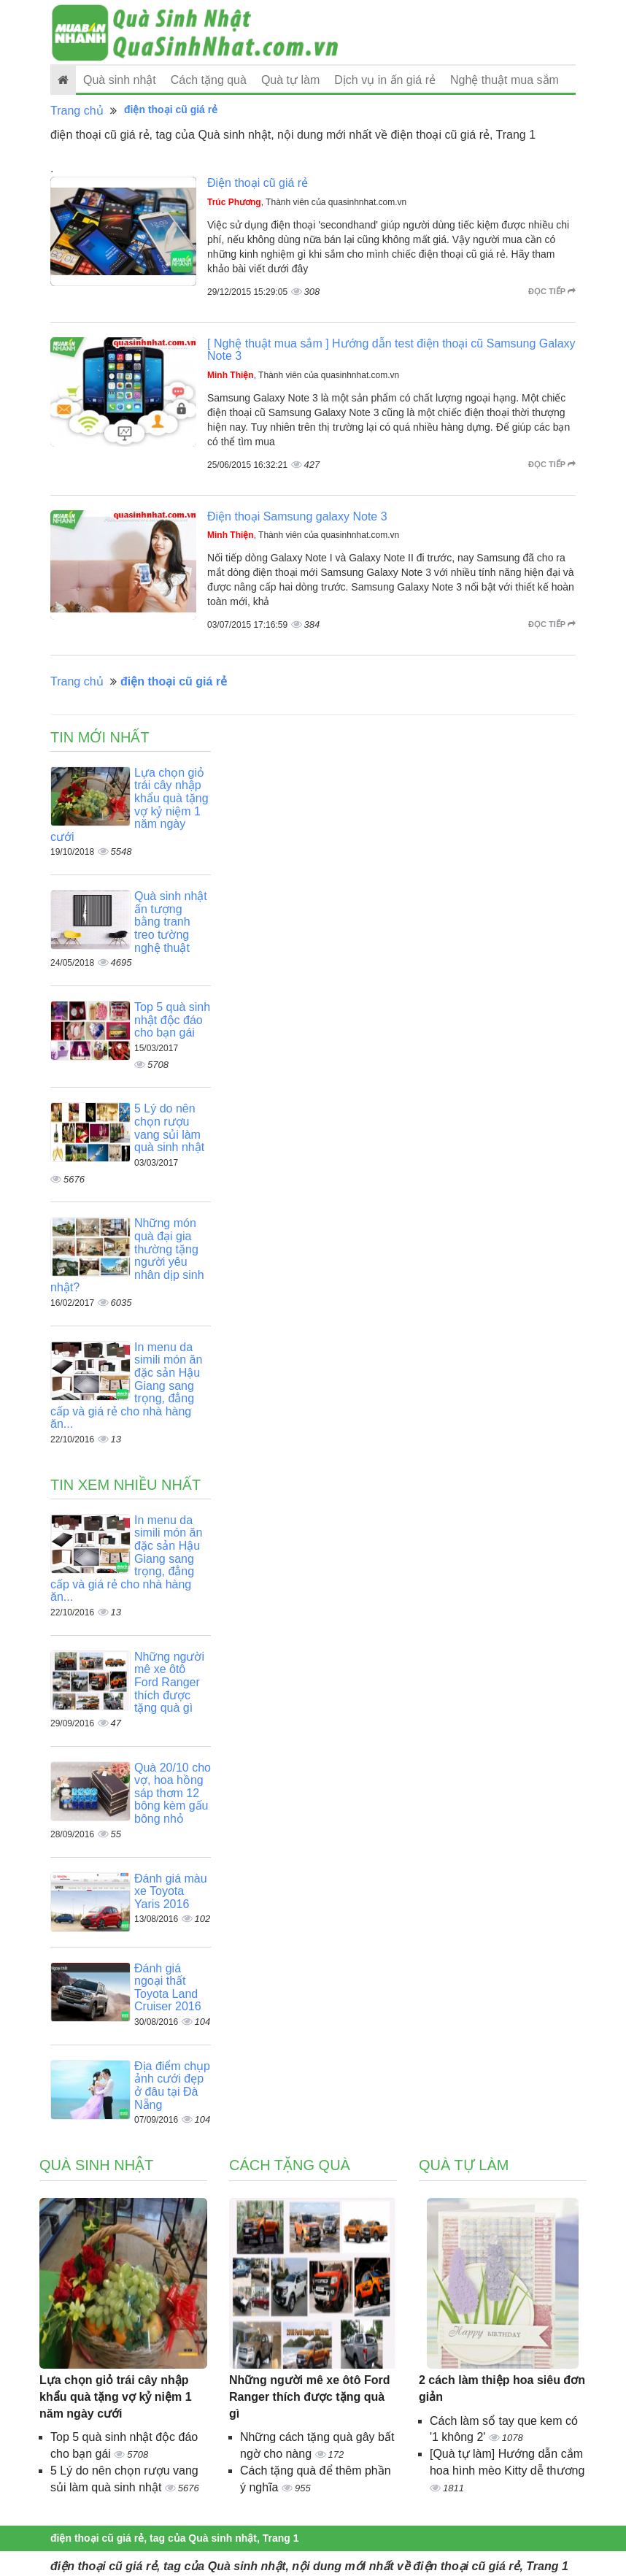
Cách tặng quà (209, 80)
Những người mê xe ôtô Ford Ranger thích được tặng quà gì (169, 1682)
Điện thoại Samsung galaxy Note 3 (297, 516)
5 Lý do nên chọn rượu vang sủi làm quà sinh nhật (169, 1127)
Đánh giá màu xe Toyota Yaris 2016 (170, 1891)
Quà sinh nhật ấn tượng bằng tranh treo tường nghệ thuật (170, 921)
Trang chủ (77, 110)
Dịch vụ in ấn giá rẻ (385, 80)
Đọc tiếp (552, 291)
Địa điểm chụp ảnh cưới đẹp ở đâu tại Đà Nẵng (172, 2085)
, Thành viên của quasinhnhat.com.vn (306, 202)
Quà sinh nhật (119, 80)
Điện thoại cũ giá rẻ (257, 183)
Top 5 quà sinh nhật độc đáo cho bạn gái (172, 1020)
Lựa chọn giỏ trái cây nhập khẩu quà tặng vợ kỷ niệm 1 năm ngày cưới (115, 2397)
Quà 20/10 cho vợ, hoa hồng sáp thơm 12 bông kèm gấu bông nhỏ (172, 1793)
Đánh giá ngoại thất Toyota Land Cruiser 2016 (167, 1987)
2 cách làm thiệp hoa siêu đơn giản (502, 2388)
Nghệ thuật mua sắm (504, 80)
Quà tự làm (290, 80)
